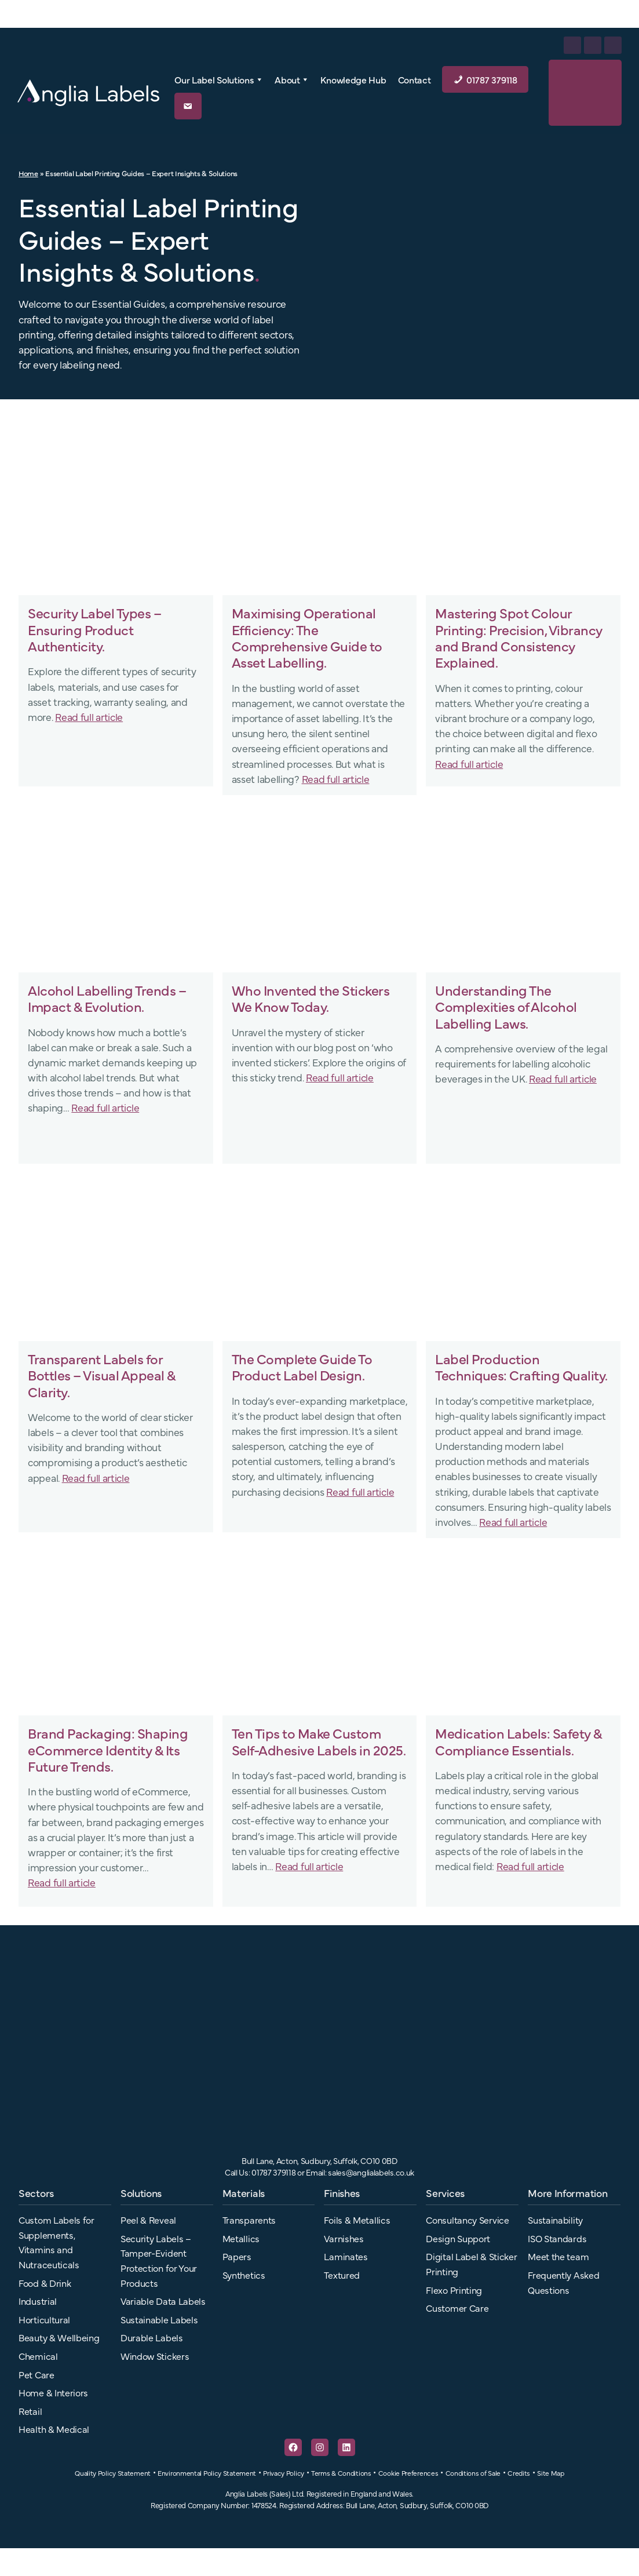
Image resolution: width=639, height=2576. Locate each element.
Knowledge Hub (353, 79)
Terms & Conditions (341, 2472)
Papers (236, 2256)
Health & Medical (54, 2428)
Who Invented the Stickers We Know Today (311, 998)
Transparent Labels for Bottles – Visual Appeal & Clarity (102, 1375)
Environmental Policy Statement (207, 2472)
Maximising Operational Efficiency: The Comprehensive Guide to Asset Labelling (307, 637)
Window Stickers (155, 2355)
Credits (518, 2472)
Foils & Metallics (357, 2219)
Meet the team (558, 2256)
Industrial (38, 2300)
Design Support (458, 2238)
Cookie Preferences (408, 2472)
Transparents (249, 2219)
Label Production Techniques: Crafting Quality (520, 1366)
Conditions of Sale (473, 2472)
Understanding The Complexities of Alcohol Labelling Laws (506, 1006)
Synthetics (243, 2274)
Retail (30, 2410)
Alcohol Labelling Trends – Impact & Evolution (107, 998)
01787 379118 (491, 79)
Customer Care (457, 2307)
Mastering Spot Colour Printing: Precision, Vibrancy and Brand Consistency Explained (519, 637)
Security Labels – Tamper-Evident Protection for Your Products (159, 2260)
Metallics (241, 2238)
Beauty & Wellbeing (59, 2337)
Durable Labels (152, 2337)
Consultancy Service (467, 2219)
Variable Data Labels (163, 2300)
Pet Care (36, 2374)
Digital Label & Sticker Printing (471, 2264)
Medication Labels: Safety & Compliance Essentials (518, 1741)
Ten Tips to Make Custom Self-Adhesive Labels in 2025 (317, 1741)
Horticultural (44, 2319)
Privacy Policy (283, 2472)
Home (28, 173)
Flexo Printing (454, 2289)
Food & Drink (45, 2282)
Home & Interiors (53, 2392)
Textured (342, 2274)
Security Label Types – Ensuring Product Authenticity (94, 629)
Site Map (550, 2472)
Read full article (89, 716)
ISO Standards (557, 2238)
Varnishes (343, 2238)
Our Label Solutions (218, 79)
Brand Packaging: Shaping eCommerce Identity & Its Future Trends (108, 1749)
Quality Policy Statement (113, 2472)
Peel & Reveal (148, 2219)
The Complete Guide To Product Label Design (302, 1366)
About (292, 79)
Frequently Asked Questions (563, 2282)
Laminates (345, 2256)
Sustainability (555, 2219)
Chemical (38, 2355)
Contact (414, 79)
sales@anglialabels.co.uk (371, 2172)
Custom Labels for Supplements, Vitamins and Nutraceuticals (56, 2242)
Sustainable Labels (159, 2319)
